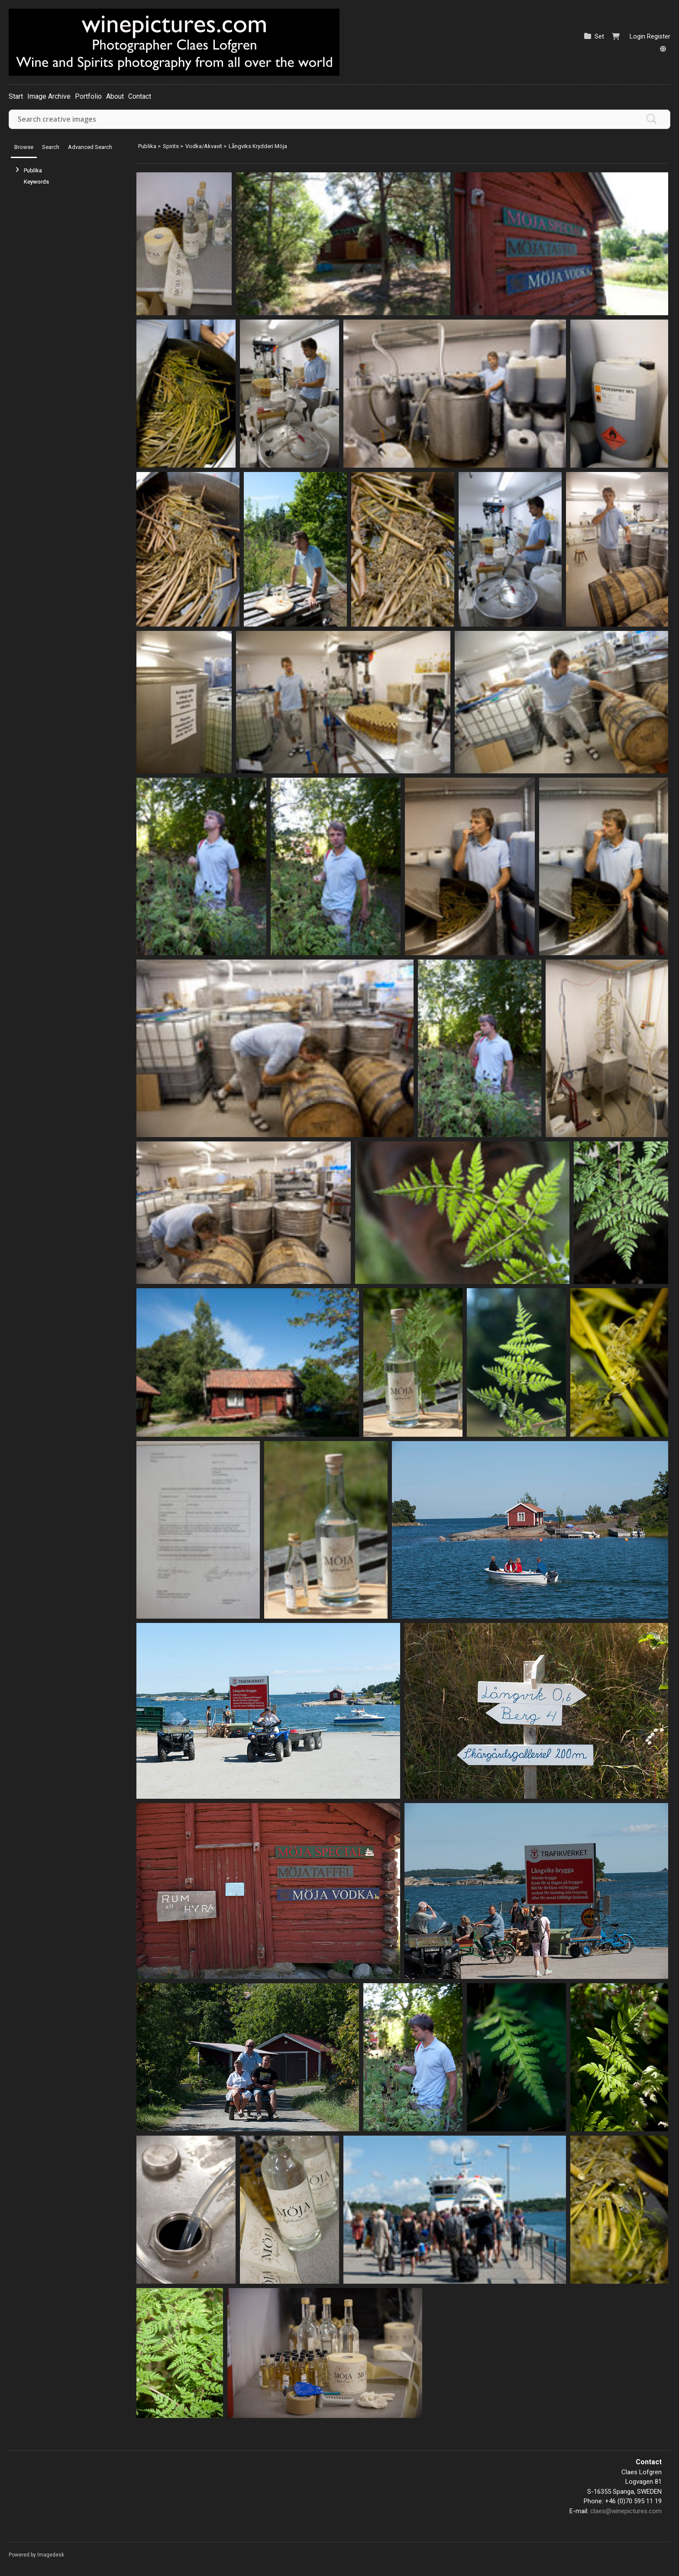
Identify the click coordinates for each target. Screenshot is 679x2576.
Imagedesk (50, 2555)
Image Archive (49, 96)
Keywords (36, 181)
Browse (23, 147)
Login (637, 36)
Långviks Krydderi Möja (258, 146)
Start (16, 96)
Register (658, 36)
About (115, 96)
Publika (33, 170)
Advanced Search (90, 147)
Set (599, 36)
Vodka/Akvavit (203, 146)
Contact (139, 96)
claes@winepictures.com (626, 2511)
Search (50, 147)
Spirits (171, 146)
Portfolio (88, 96)
